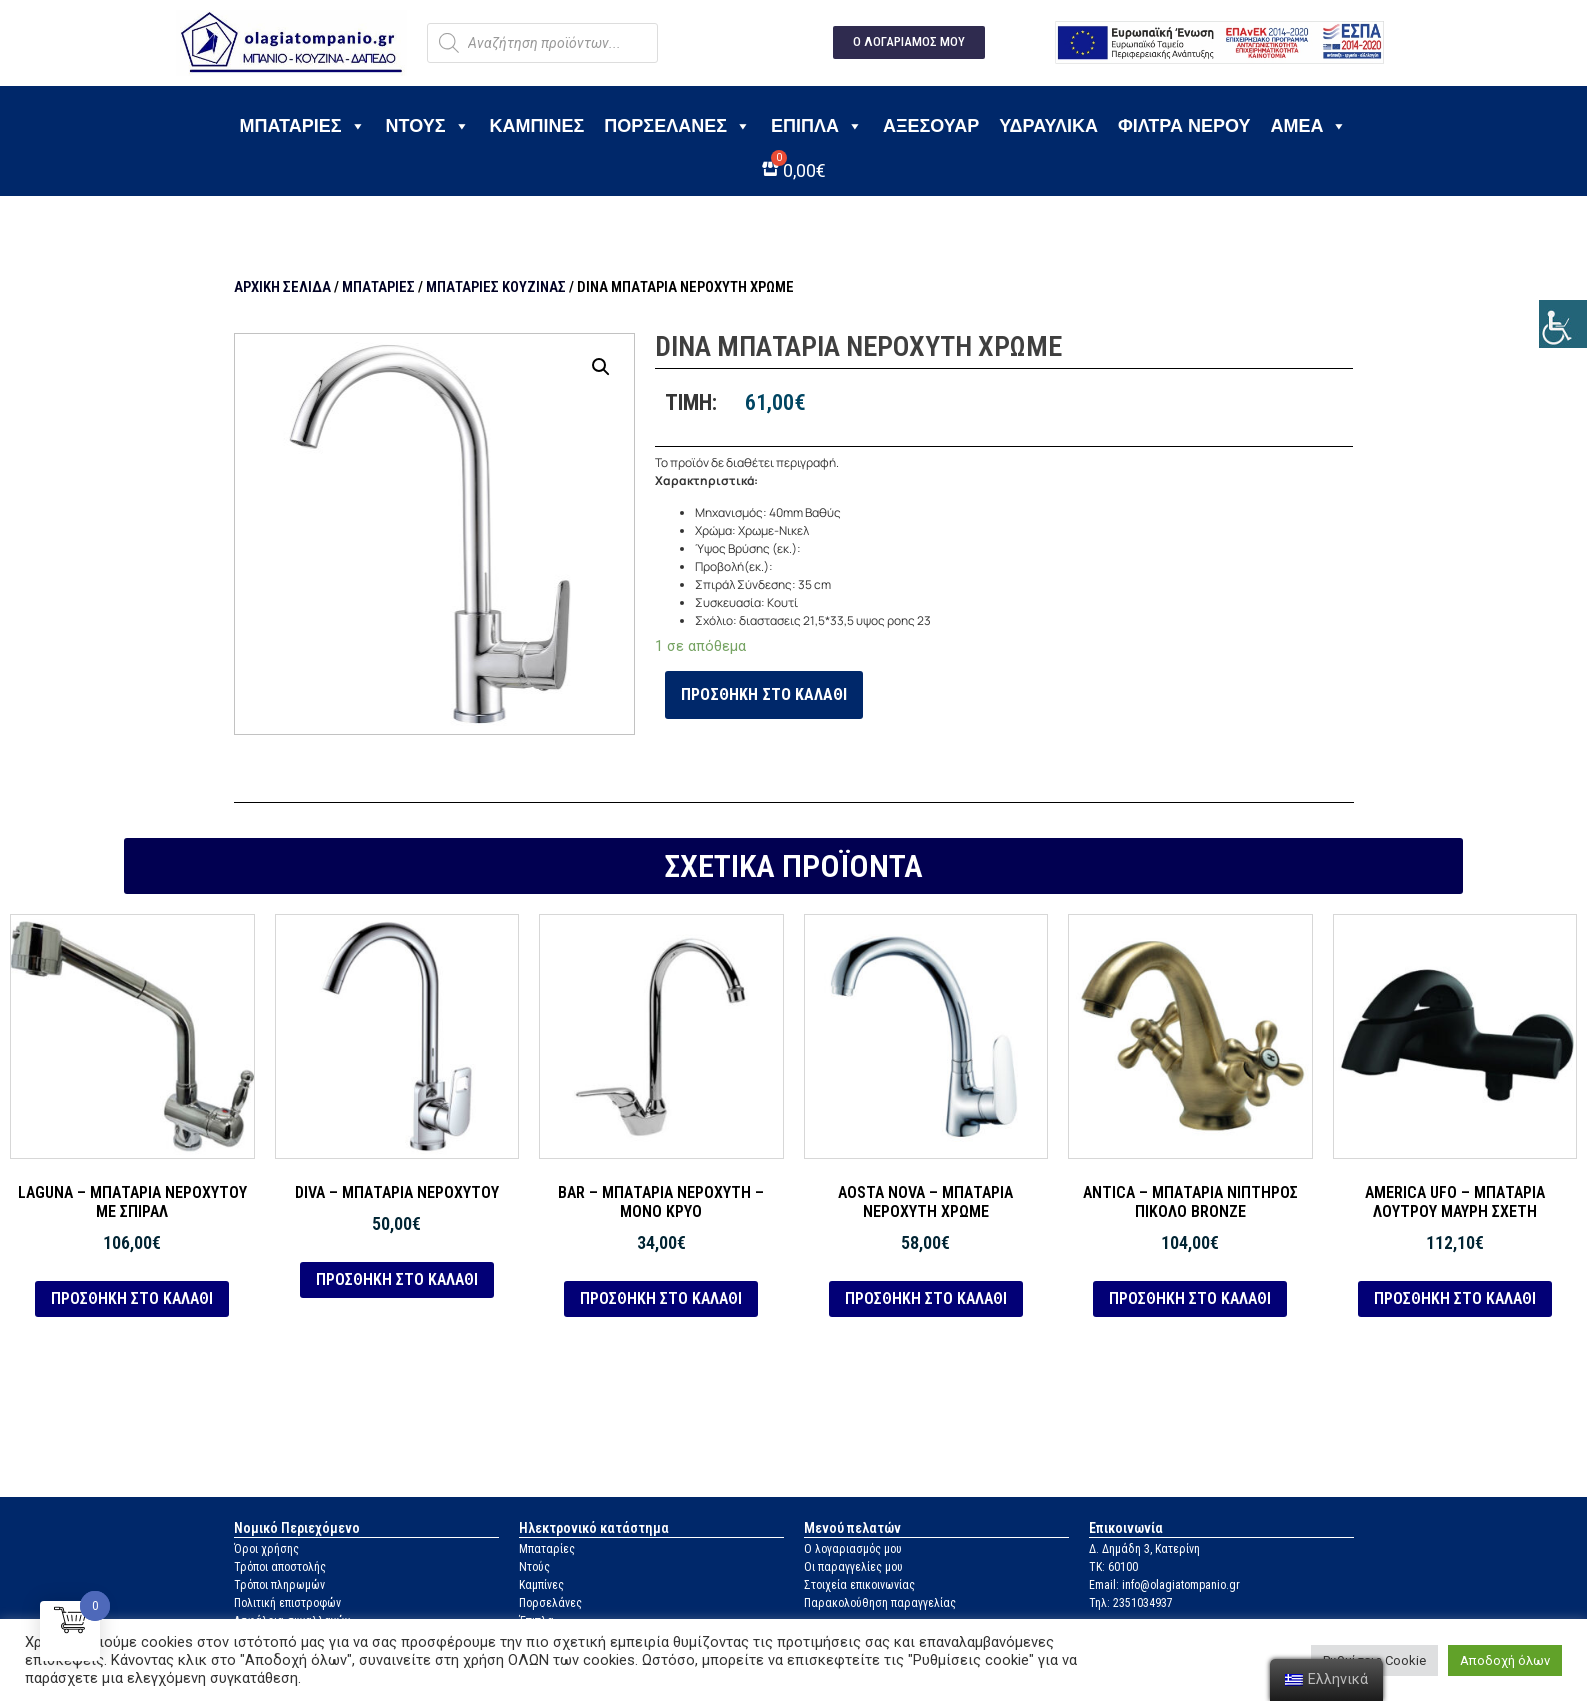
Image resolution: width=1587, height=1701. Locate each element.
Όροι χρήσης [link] (266, 1549)
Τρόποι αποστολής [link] (280, 1567)
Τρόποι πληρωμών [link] (279, 1585)
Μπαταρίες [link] (303, 126)
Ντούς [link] (534, 1567)
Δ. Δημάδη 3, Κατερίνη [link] (1144, 1549)
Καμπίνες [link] (537, 126)
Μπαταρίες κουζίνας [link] (496, 287)
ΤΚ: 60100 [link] (1113, 1567)
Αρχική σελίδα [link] (282, 287)
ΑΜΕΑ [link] (1308, 126)
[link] (1563, 324)
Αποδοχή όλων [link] (1505, 1660)
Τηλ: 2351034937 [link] (1131, 1603)
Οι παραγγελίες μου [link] (853, 1567)
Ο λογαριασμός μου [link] (853, 1549)
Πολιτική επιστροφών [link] (287, 1603)
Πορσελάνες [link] (677, 126)
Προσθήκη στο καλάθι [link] (764, 694)
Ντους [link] (428, 126)
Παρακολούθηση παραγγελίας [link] (880, 1603)
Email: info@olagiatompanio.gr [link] (1164, 1585)
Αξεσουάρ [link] (931, 126)
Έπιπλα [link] (817, 126)
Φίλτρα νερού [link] (1184, 126)
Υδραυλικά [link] (1048, 126)
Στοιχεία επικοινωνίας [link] (859, 1585)
